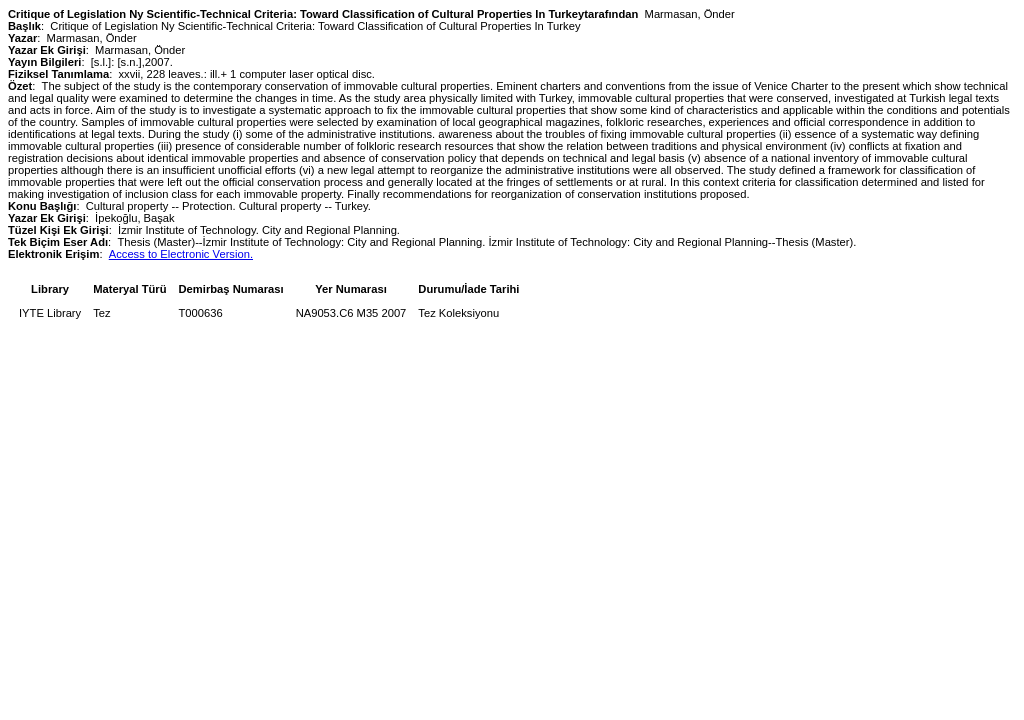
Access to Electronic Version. (181, 254)
